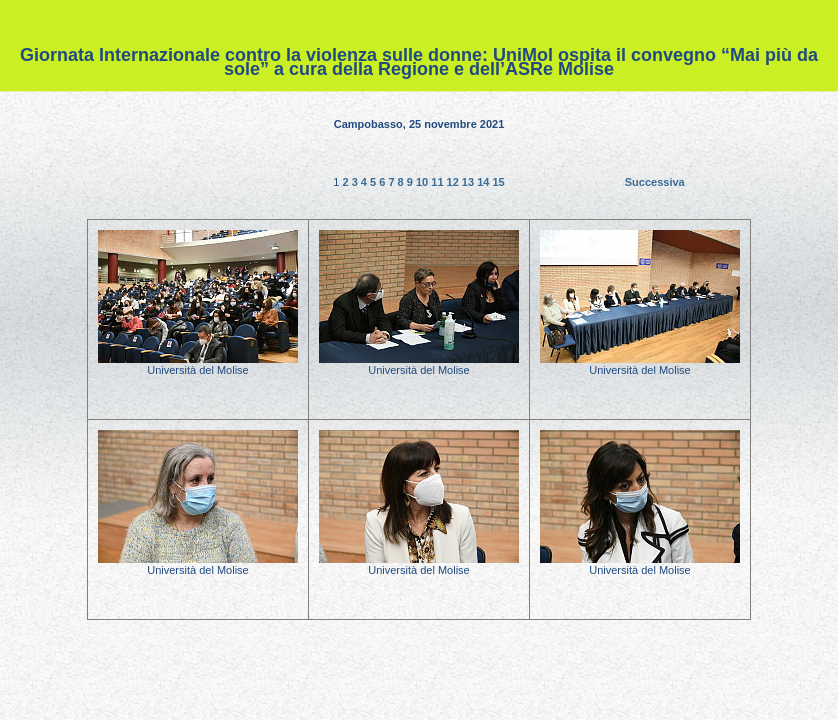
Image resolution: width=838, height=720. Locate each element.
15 (498, 182)
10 (423, 182)
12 (454, 182)
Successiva (655, 182)
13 (469, 182)
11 (438, 182)
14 (484, 182)
